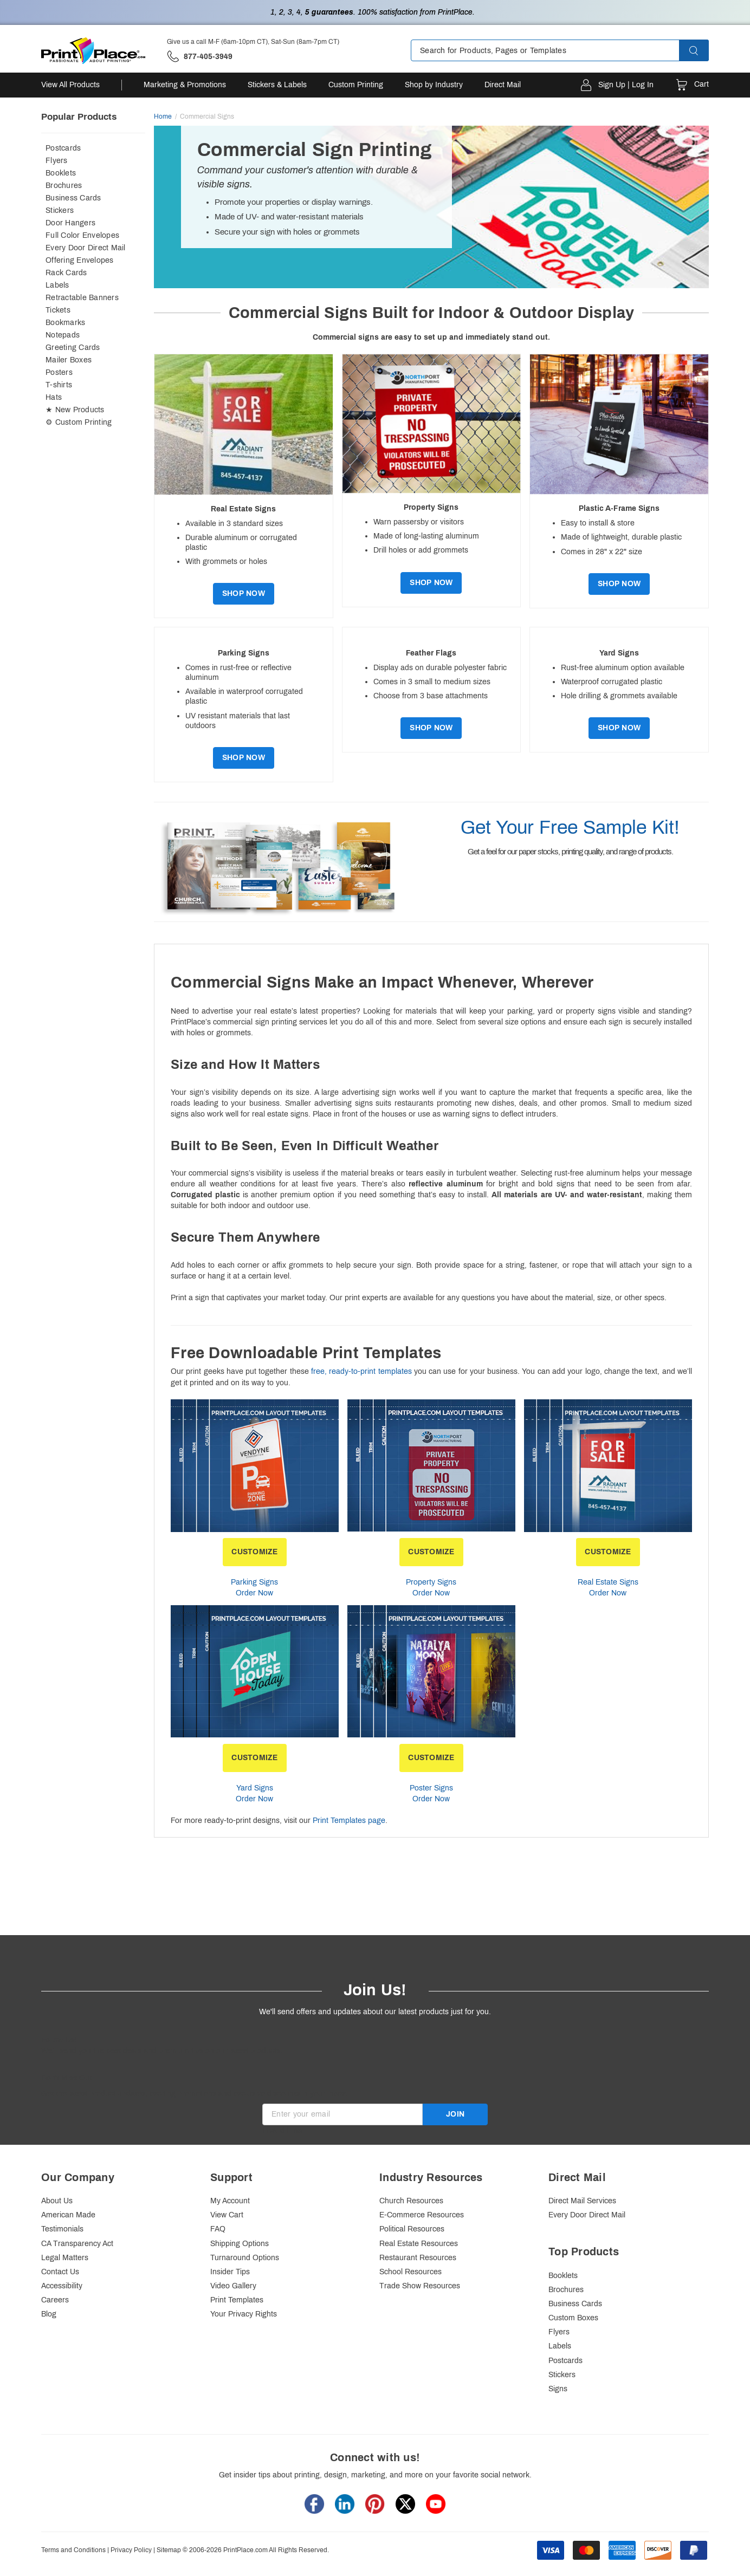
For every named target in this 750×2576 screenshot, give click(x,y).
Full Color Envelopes (82, 235)
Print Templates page (349, 1820)
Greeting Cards (73, 347)
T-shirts (59, 385)
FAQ (217, 2229)
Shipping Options (239, 2244)
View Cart (226, 2215)
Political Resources (411, 2229)
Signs (557, 2389)
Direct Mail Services (582, 2201)
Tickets (58, 310)
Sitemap (169, 2550)
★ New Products (75, 410)
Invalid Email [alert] (284, 2130)
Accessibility (61, 2286)
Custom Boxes (573, 2318)
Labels (57, 285)
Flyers (57, 161)
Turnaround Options (244, 2258)
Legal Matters (64, 2258)
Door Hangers (70, 223)
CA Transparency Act (77, 2244)
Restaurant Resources (417, 2258)
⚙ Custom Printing (79, 422)
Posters (59, 372)
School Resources (410, 2272)
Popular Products (79, 117)
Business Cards (73, 198)
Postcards (63, 148)
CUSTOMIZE (254, 1552)
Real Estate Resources (418, 2244)
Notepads (63, 335)
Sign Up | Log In (626, 85)
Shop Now (243, 593)
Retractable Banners (82, 298)
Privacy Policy (131, 2550)
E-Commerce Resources (421, 2215)
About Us (57, 2201)
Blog (48, 2314)
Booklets (61, 173)
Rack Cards (66, 273)
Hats (54, 397)
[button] (703, 50)
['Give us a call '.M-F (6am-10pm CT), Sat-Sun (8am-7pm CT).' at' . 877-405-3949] (199, 57)
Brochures (64, 185)
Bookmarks (65, 323)
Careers (55, 2300)
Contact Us (60, 2272)
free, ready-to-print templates (361, 1371)
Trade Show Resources (419, 2286)
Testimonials (62, 2229)
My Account (230, 2201)
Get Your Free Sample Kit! (570, 827)
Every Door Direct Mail (86, 248)
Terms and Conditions (73, 2550)
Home (163, 116)
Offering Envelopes (80, 260)
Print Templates (236, 2300)
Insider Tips (230, 2272)
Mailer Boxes (69, 360)
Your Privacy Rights (243, 2314)
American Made (68, 2215)
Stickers (60, 210)
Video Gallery (233, 2286)
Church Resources (411, 2201)
